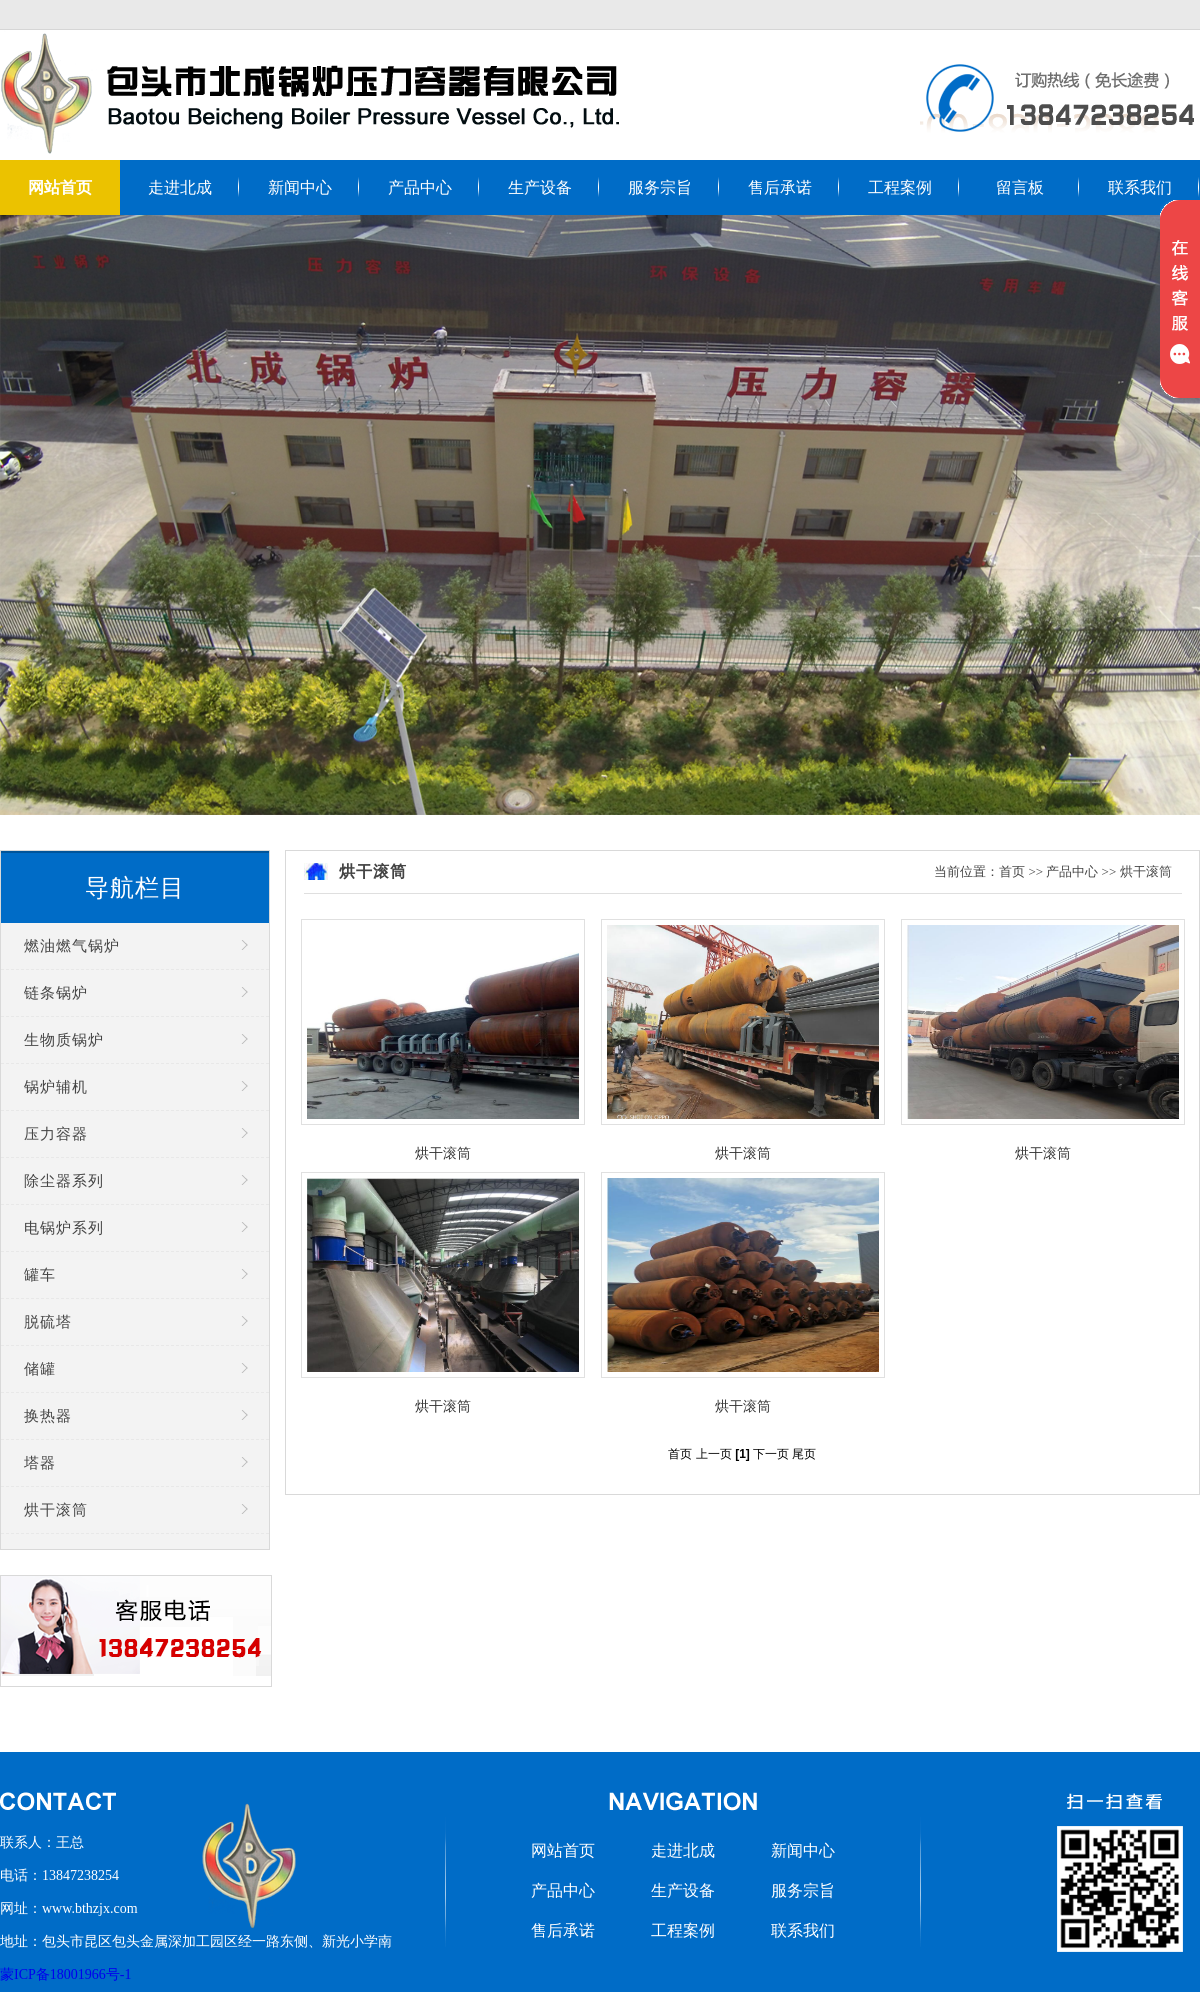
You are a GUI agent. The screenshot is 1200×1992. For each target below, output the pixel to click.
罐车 (40, 1275)
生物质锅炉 (64, 1040)
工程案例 (900, 187)
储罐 (40, 1369)
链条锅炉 (56, 993)
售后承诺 (780, 187)
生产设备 (540, 187)
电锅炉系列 (64, 1228)
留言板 (1020, 187)
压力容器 (56, 1134)
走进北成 (180, 187)
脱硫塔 (48, 1322)
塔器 (40, 1463)
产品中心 (420, 187)
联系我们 (1140, 187)
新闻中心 (300, 187)
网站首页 (60, 187)
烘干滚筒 (56, 1510)
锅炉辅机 (56, 1087)
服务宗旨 (660, 187)
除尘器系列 (64, 1181)
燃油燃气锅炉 (72, 946)
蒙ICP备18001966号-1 (65, 1974)
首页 (1012, 871)
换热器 (48, 1416)
